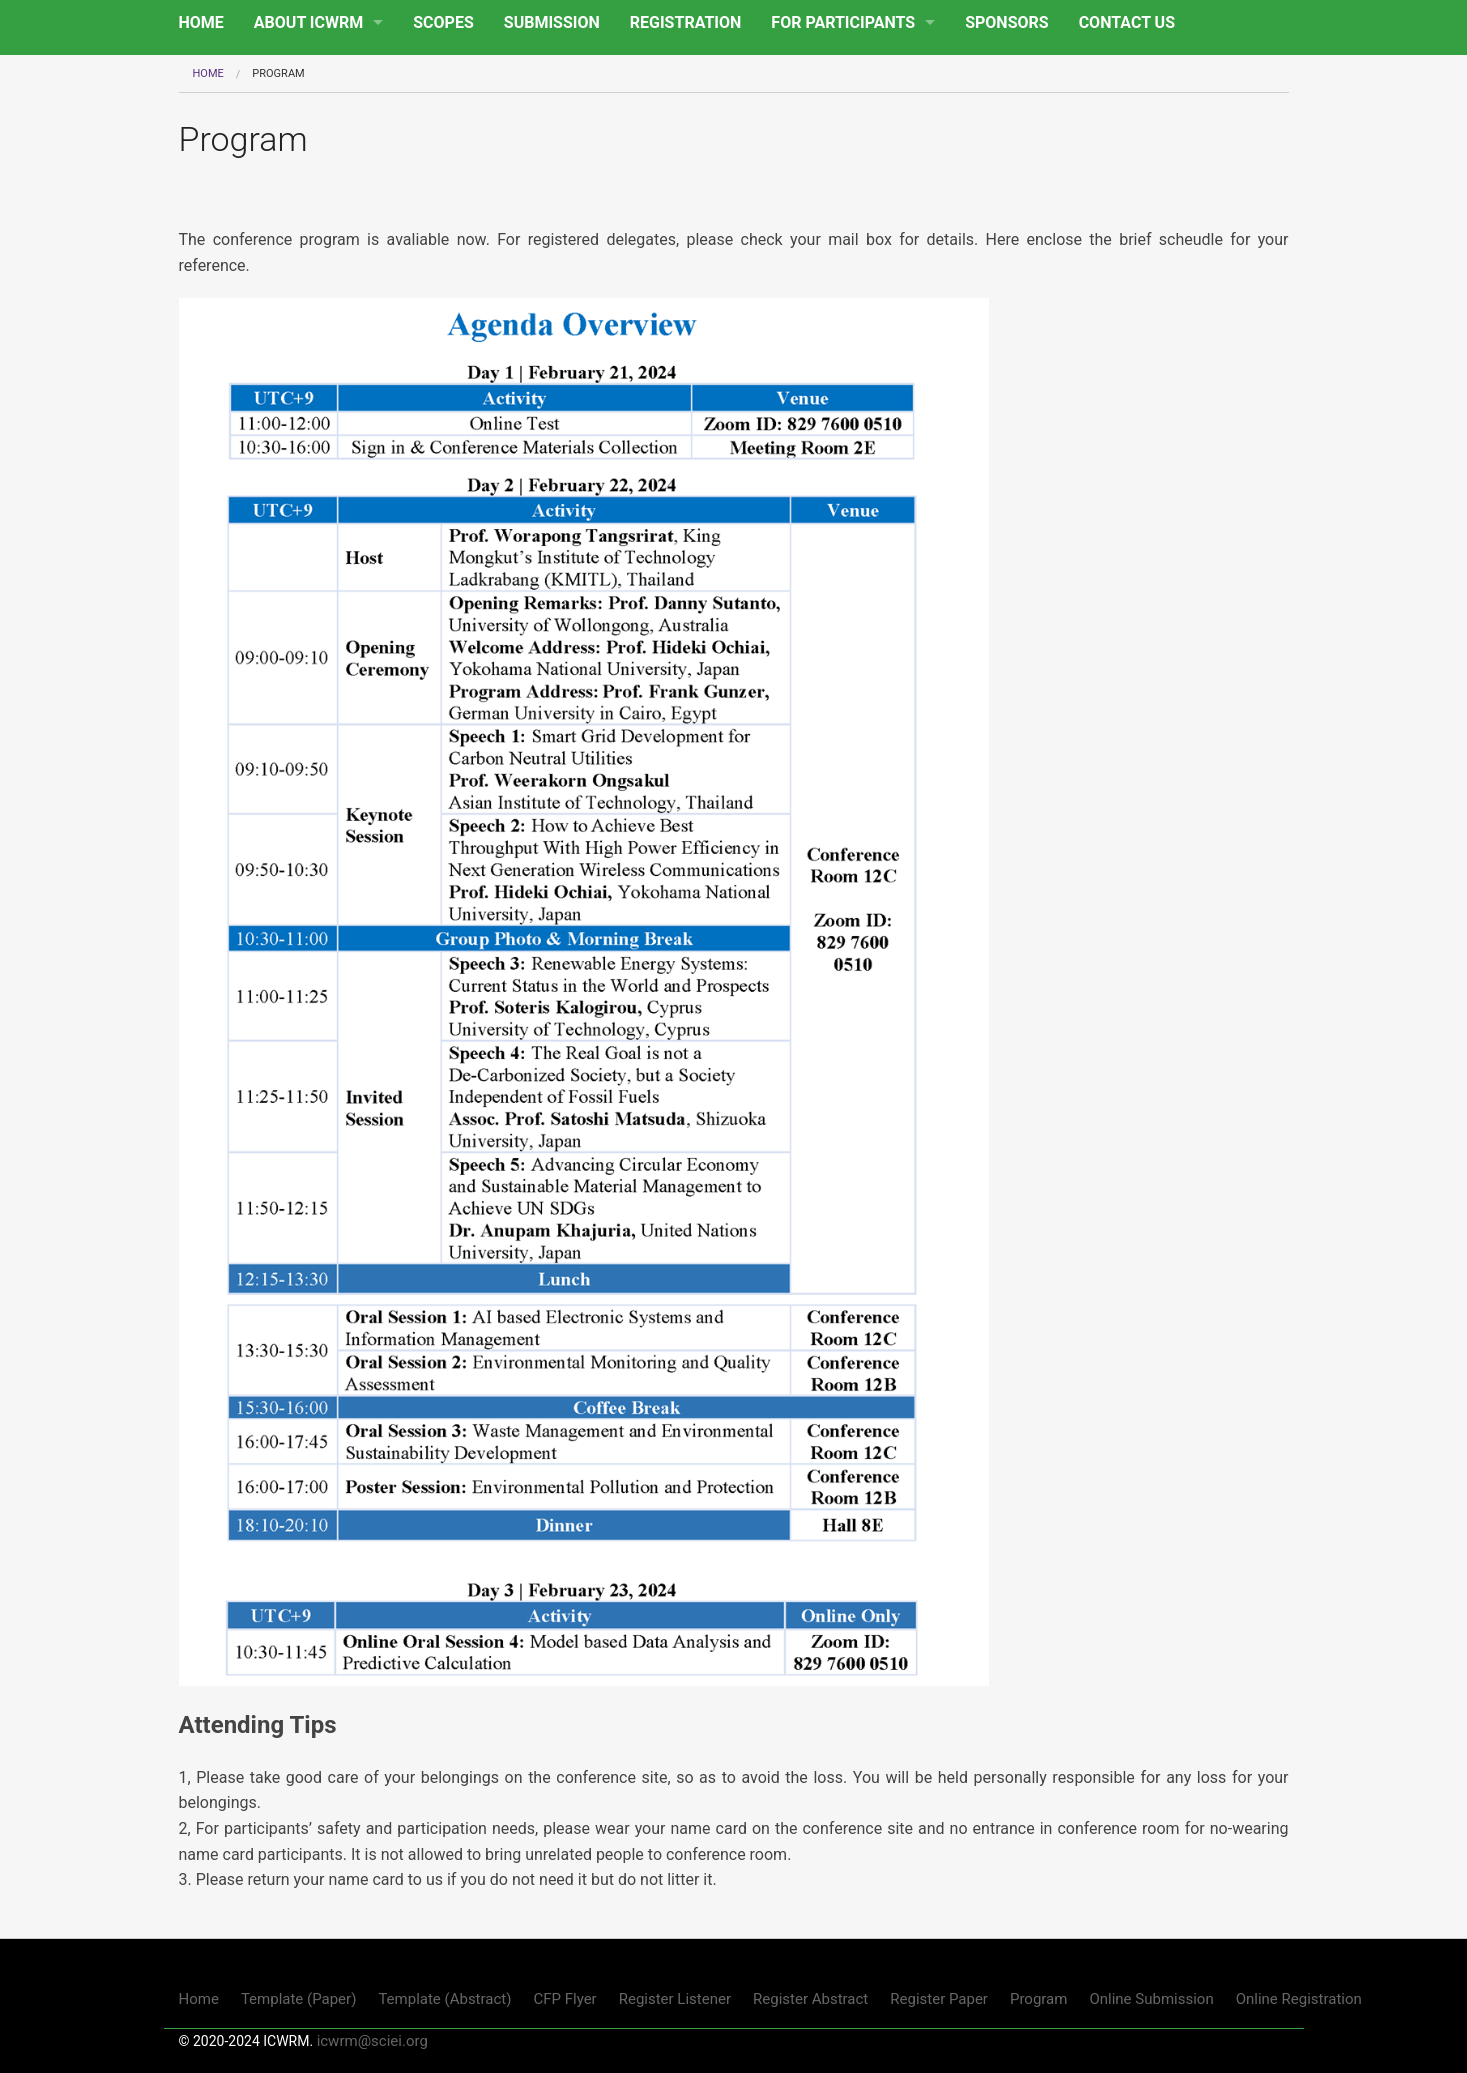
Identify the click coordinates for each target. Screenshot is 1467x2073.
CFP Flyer (564, 1999)
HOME (201, 22)
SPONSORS (1006, 22)
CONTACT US (1127, 22)
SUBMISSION (552, 22)
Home (208, 73)
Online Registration (1299, 1999)
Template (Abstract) (444, 1999)
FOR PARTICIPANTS (843, 22)
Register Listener (675, 1999)
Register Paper (939, 1999)
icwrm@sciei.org (372, 2041)
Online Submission (1151, 1999)
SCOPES (443, 22)
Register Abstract (810, 1999)
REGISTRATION (686, 22)
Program (1038, 1999)
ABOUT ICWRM (308, 22)
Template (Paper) (299, 1999)
